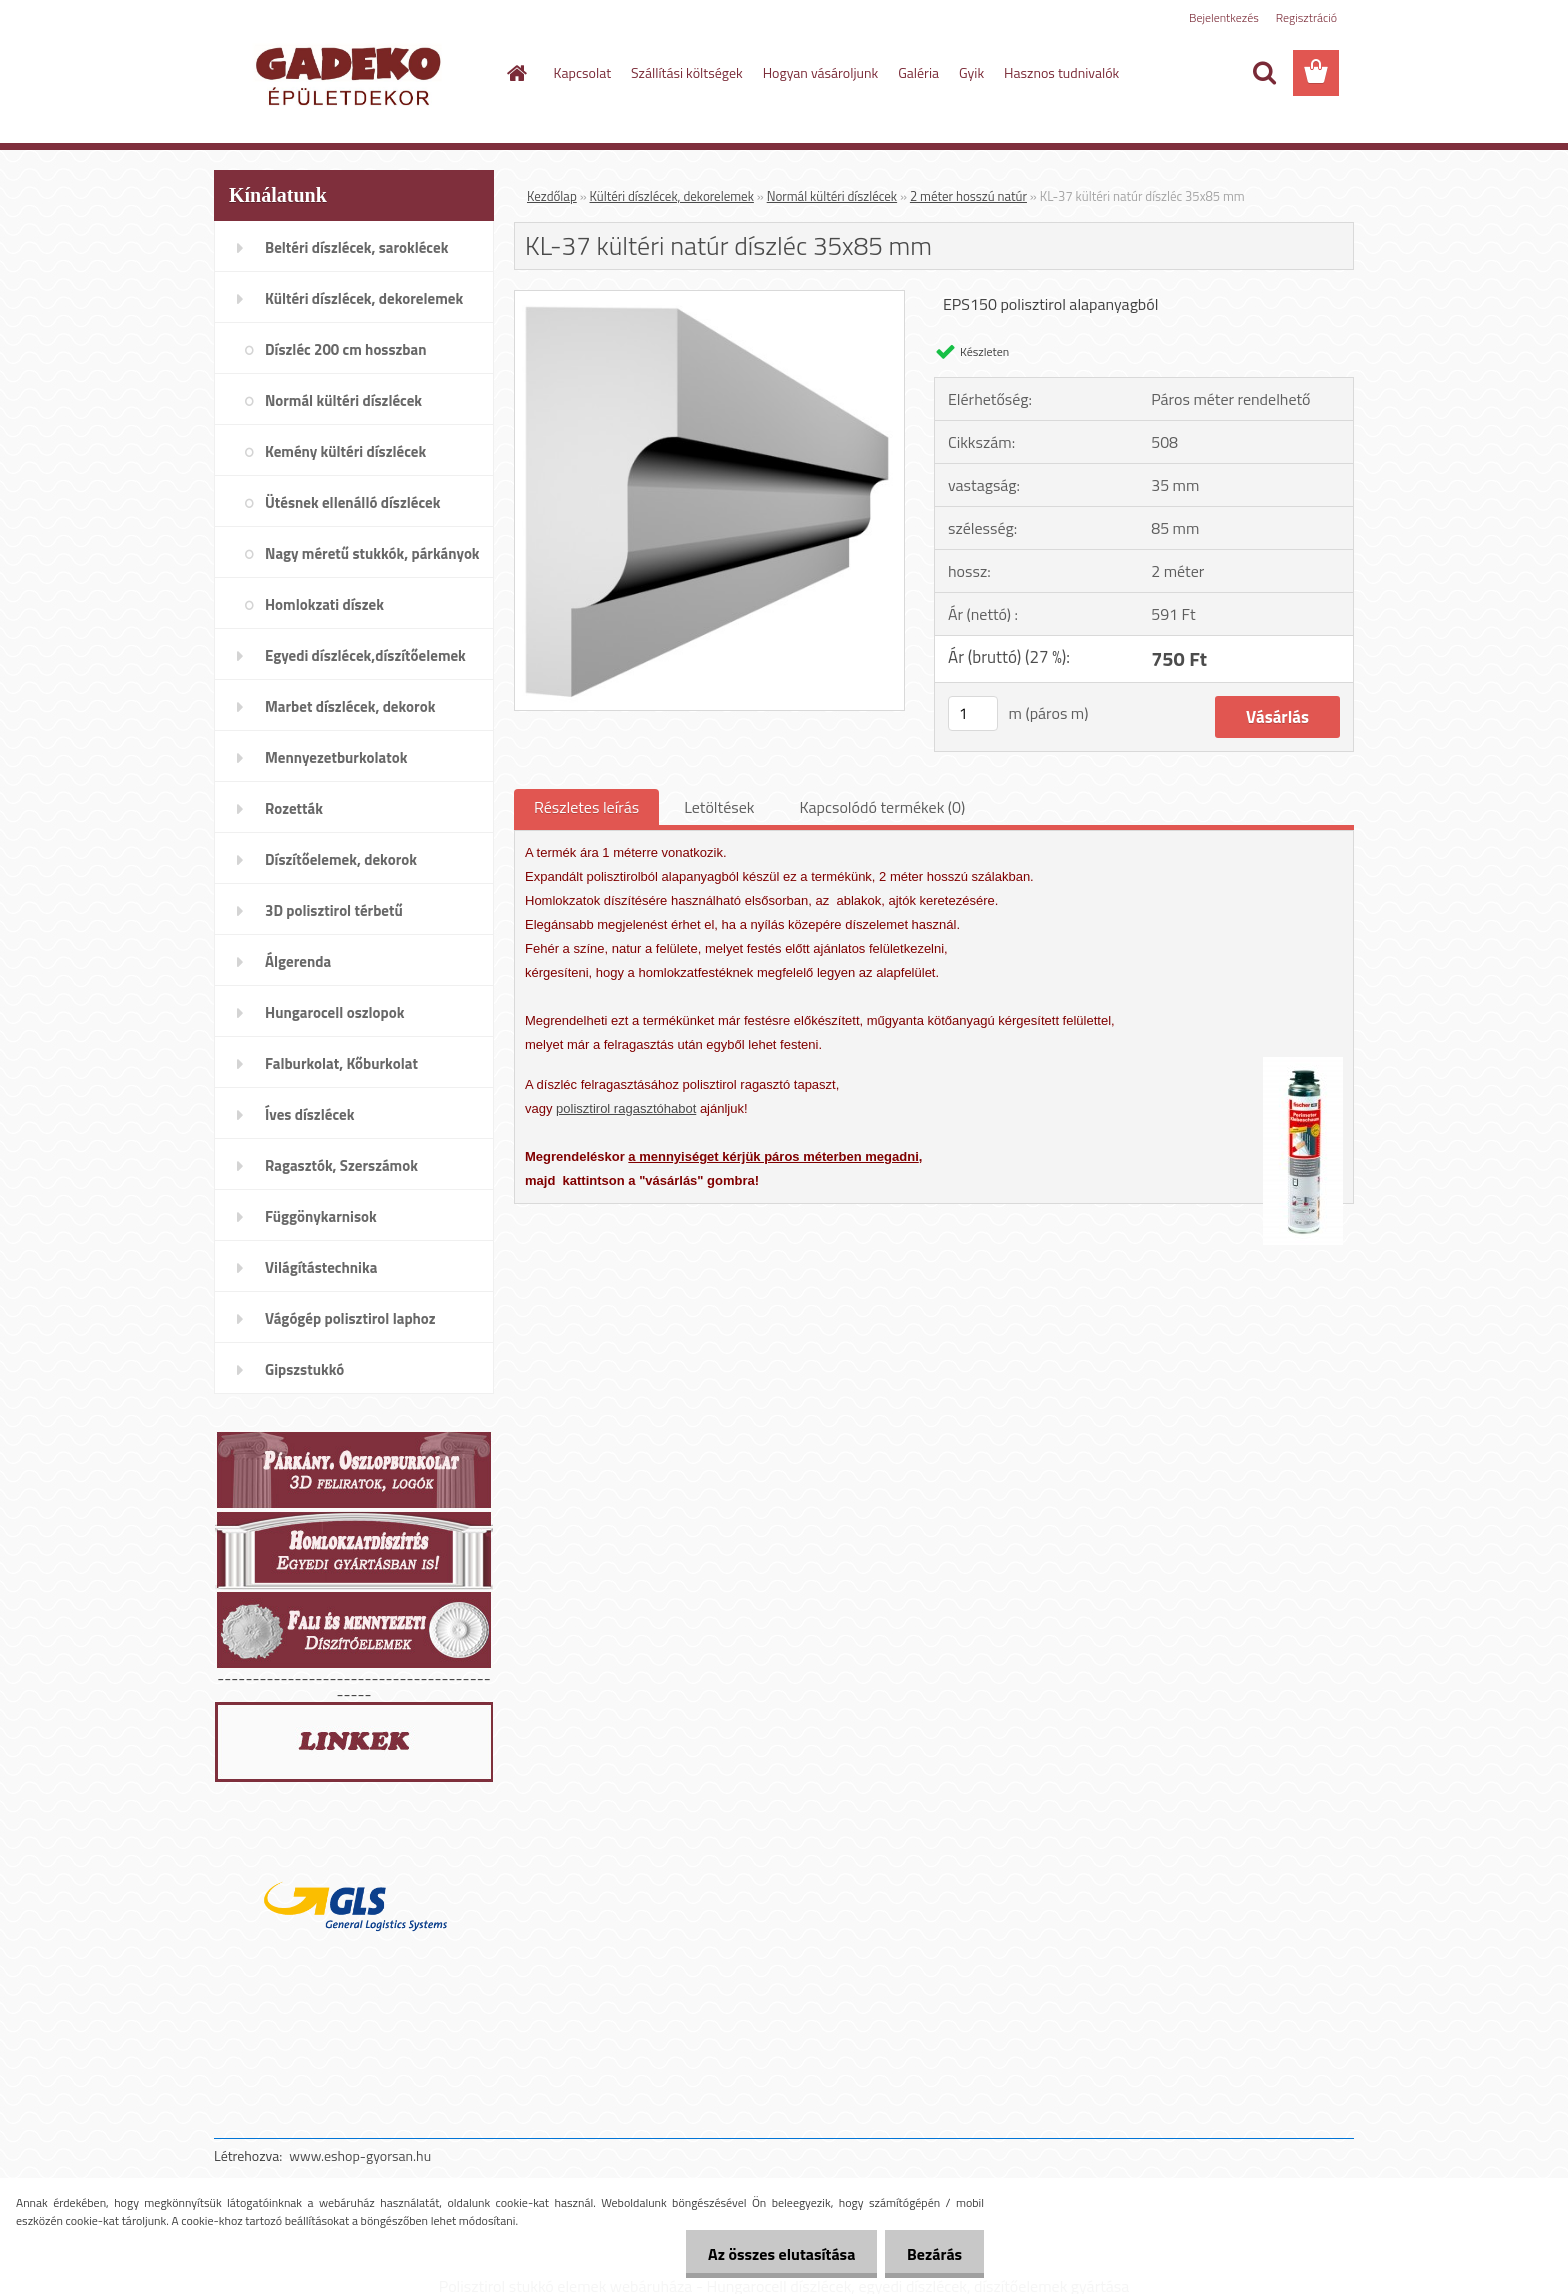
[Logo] (351, 74)
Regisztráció (1306, 17)
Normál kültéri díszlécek (832, 196)
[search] (1264, 73)
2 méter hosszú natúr (968, 196)
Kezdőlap (552, 196)
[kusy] (973, 713)
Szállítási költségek (687, 72)
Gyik (971, 72)
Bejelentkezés (1224, 17)
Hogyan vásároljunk (820, 72)
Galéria (918, 72)
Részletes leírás (586, 807)
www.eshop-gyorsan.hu (360, 2155)
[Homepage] (516, 73)
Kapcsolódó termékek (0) (882, 807)
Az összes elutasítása (772, 2254)
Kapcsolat (583, 72)
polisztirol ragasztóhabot (626, 1108)
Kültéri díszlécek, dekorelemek (672, 196)
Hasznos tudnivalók (1061, 72)
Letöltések (719, 807)
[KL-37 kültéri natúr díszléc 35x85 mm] (709, 299)
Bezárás (931, 2254)
